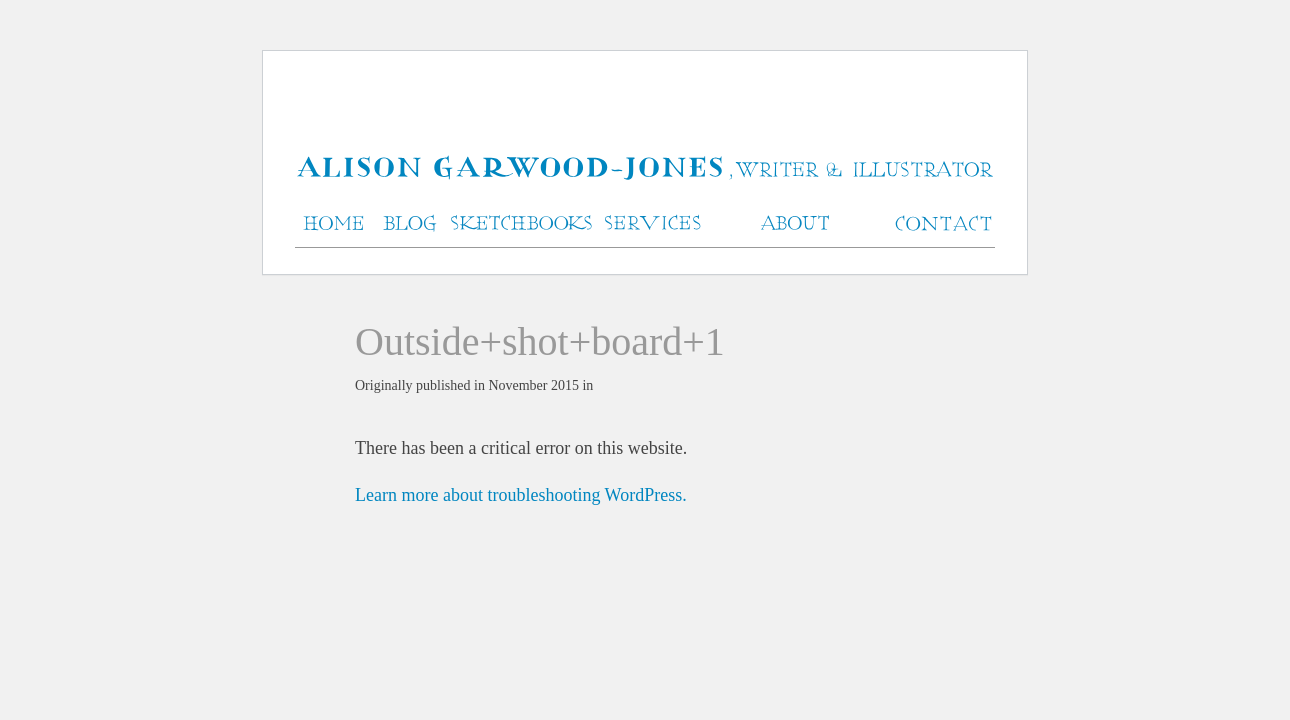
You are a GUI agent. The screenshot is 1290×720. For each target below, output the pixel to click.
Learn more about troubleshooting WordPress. (521, 495)
